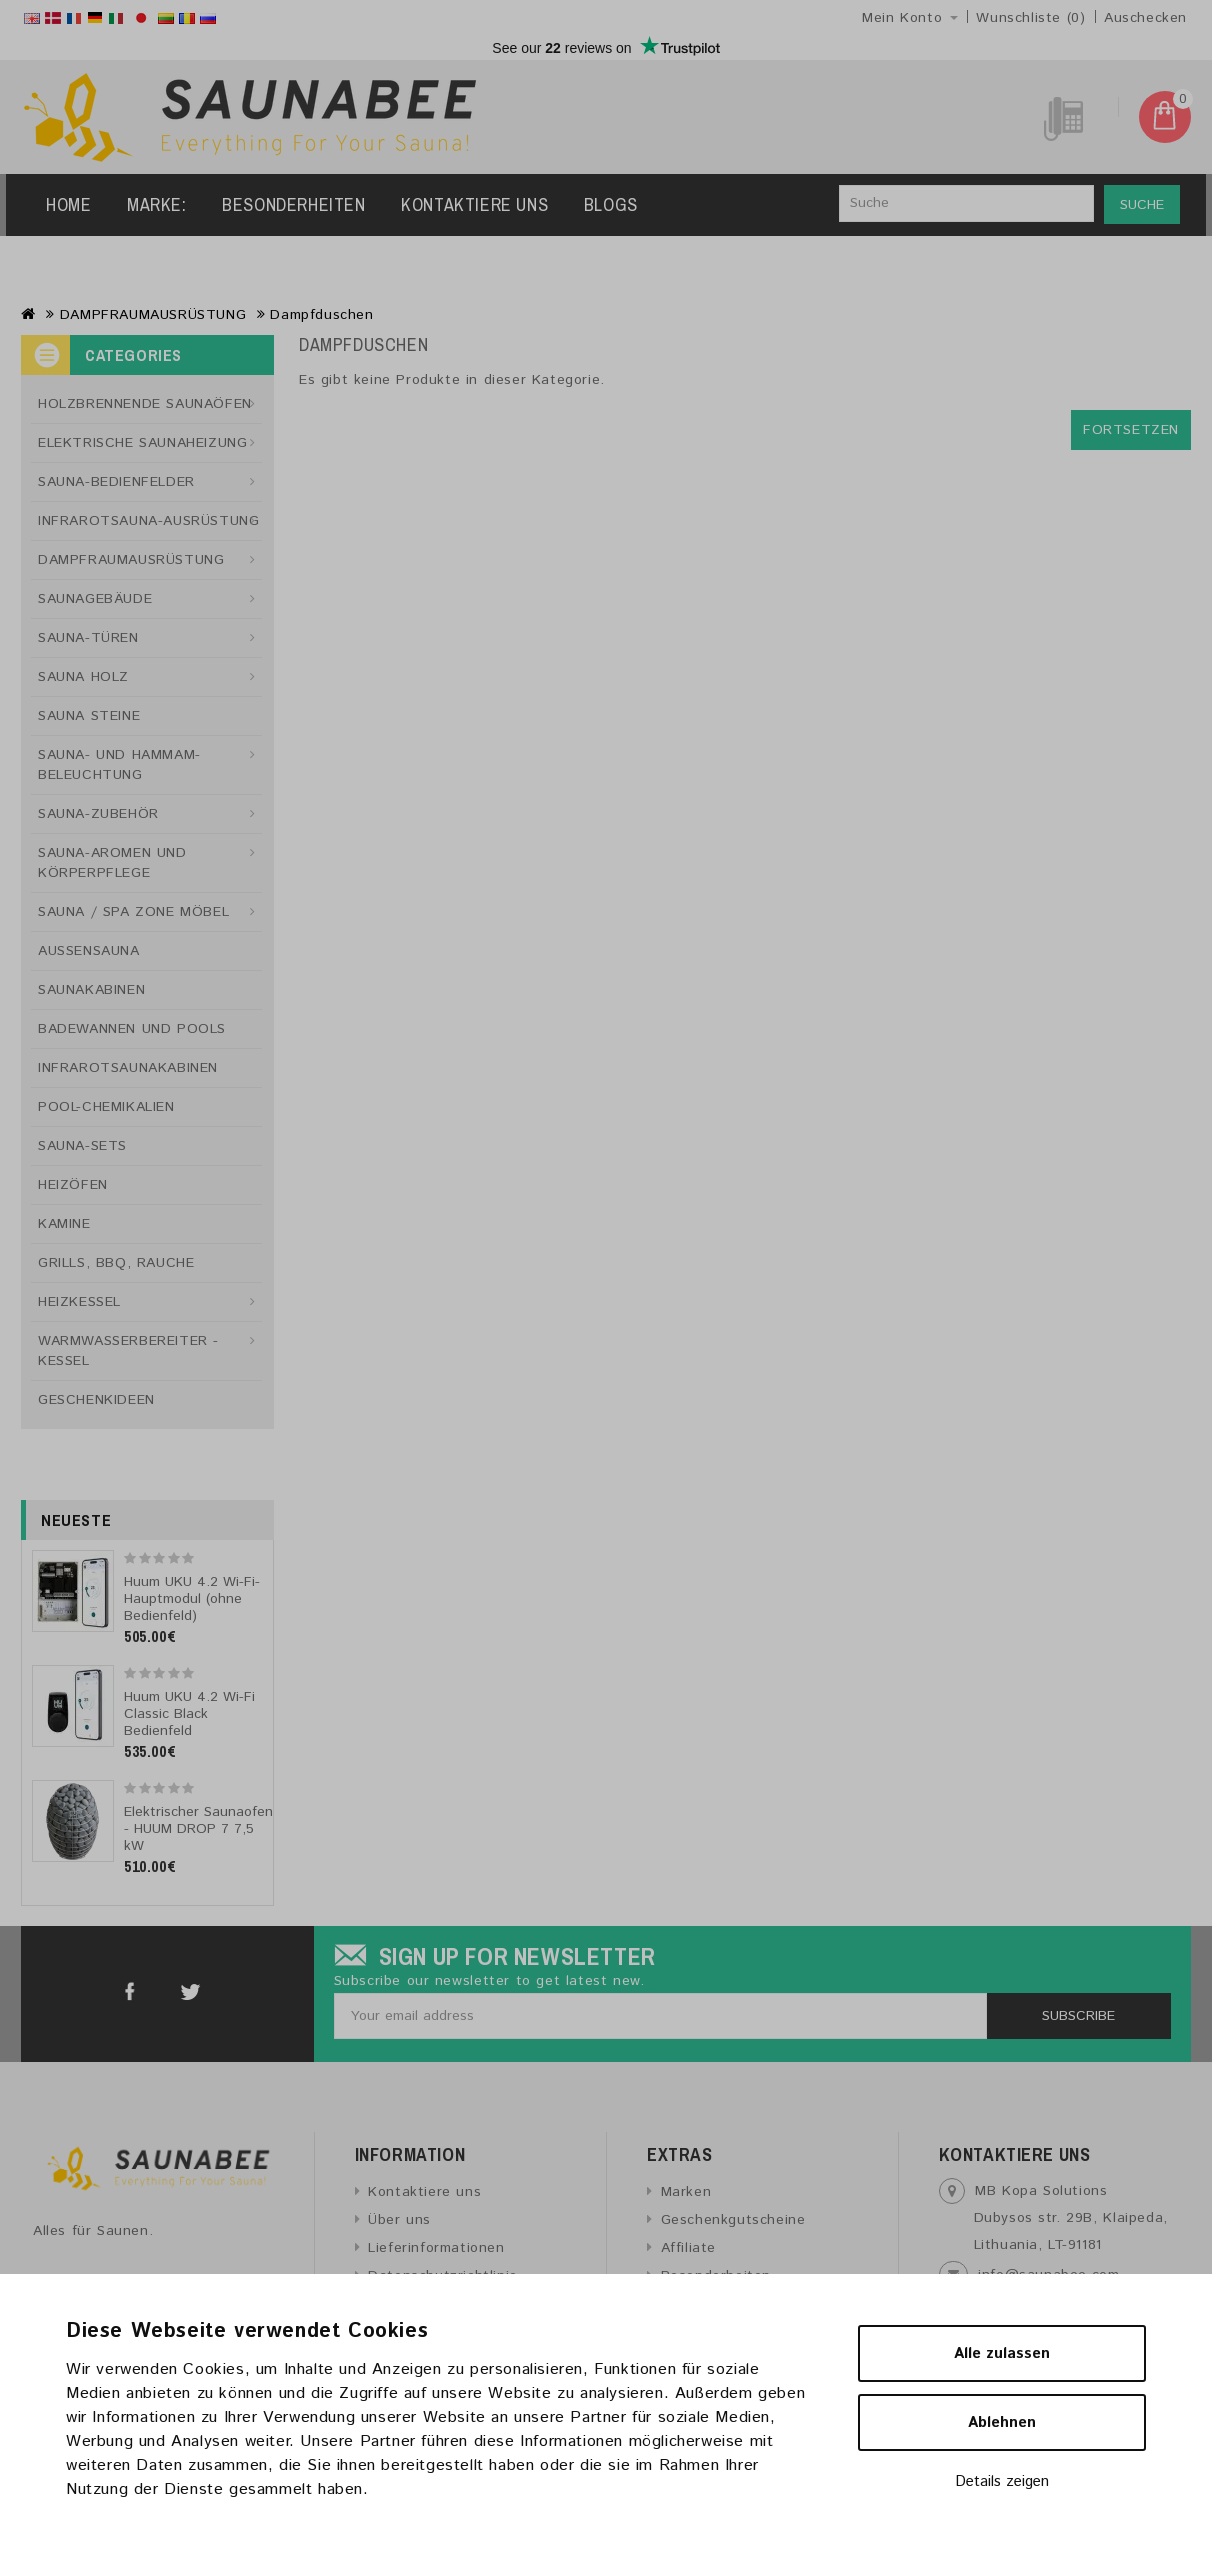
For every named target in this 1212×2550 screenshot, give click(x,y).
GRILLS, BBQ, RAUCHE (116, 1263)
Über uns (399, 2220)
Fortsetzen (1131, 430)
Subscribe (1078, 2016)
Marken (686, 2192)
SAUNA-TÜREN (88, 638)
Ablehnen (1002, 2422)
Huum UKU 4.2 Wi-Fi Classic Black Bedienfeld (189, 1714)
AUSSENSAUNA (89, 951)
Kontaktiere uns (474, 204)
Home (68, 204)
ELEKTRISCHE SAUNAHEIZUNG (142, 443)
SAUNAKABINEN (91, 990)
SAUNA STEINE (89, 716)
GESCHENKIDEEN (96, 1400)
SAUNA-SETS (82, 1146)
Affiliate (688, 2248)
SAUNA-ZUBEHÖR (98, 814)
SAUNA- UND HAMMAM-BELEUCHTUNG (119, 765)
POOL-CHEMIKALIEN (106, 1107)
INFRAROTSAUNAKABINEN (128, 1068)
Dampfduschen (321, 315)
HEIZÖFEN (73, 1185)
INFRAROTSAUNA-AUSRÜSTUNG (148, 521)
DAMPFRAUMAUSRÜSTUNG (153, 315)
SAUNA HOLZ (83, 677)
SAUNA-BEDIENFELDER (116, 482)
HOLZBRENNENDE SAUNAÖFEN (145, 404)
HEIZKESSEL (79, 1302)
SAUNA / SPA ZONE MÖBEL (133, 912)
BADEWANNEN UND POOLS (132, 1029)
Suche (1142, 205)
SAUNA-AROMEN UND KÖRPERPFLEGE (112, 863)
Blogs (611, 204)
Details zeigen (1002, 2481)
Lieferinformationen (436, 2248)
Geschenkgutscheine (733, 2220)
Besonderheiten (293, 204)
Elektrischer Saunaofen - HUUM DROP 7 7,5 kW (198, 1829)
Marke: (157, 204)
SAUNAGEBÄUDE (95, 599)
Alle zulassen (1002, 2353)
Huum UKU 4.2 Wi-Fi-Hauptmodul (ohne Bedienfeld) (192, 1599)
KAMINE (64, 1224)
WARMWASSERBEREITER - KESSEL (128, 1351)
